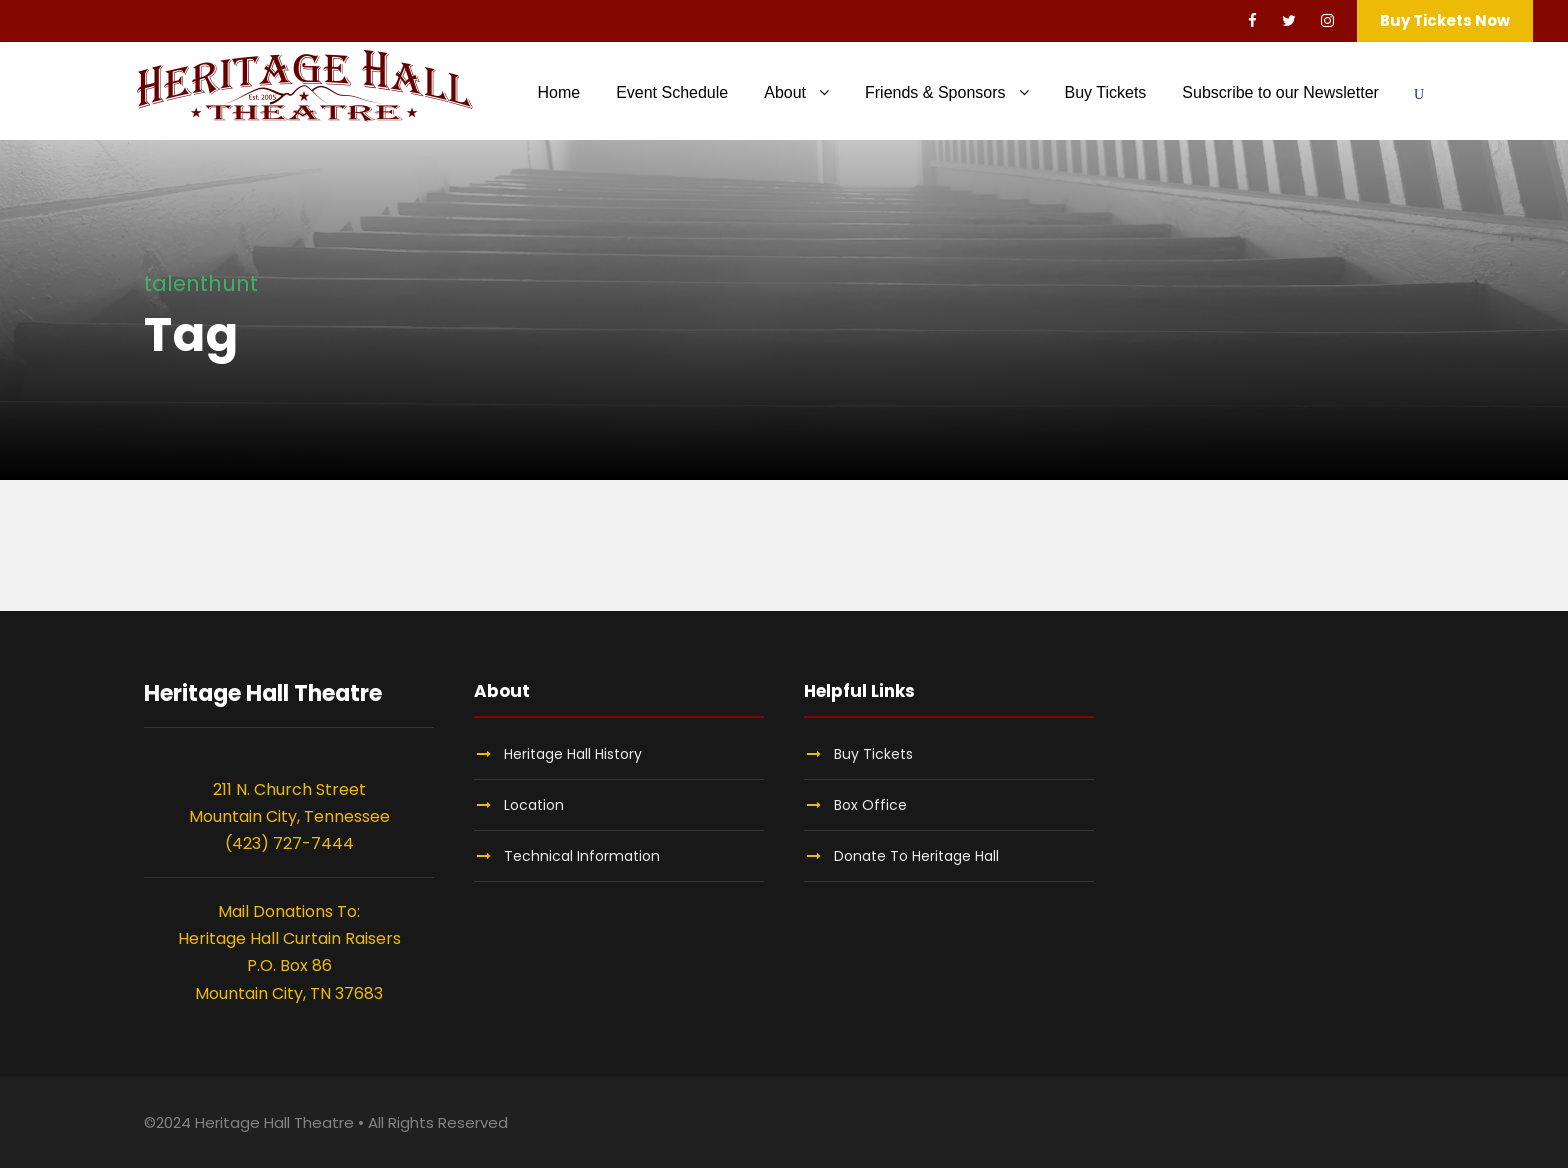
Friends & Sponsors (935, 92)
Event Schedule (672, 92)
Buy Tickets (1106, 92)
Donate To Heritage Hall (916, 856)
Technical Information (582, 856)
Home (558, 92)
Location (534, 805)
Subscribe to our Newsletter (1280, 92)
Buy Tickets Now (1445, 20)
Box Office (870, 805)
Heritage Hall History (573, 754)
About (785, 92)
